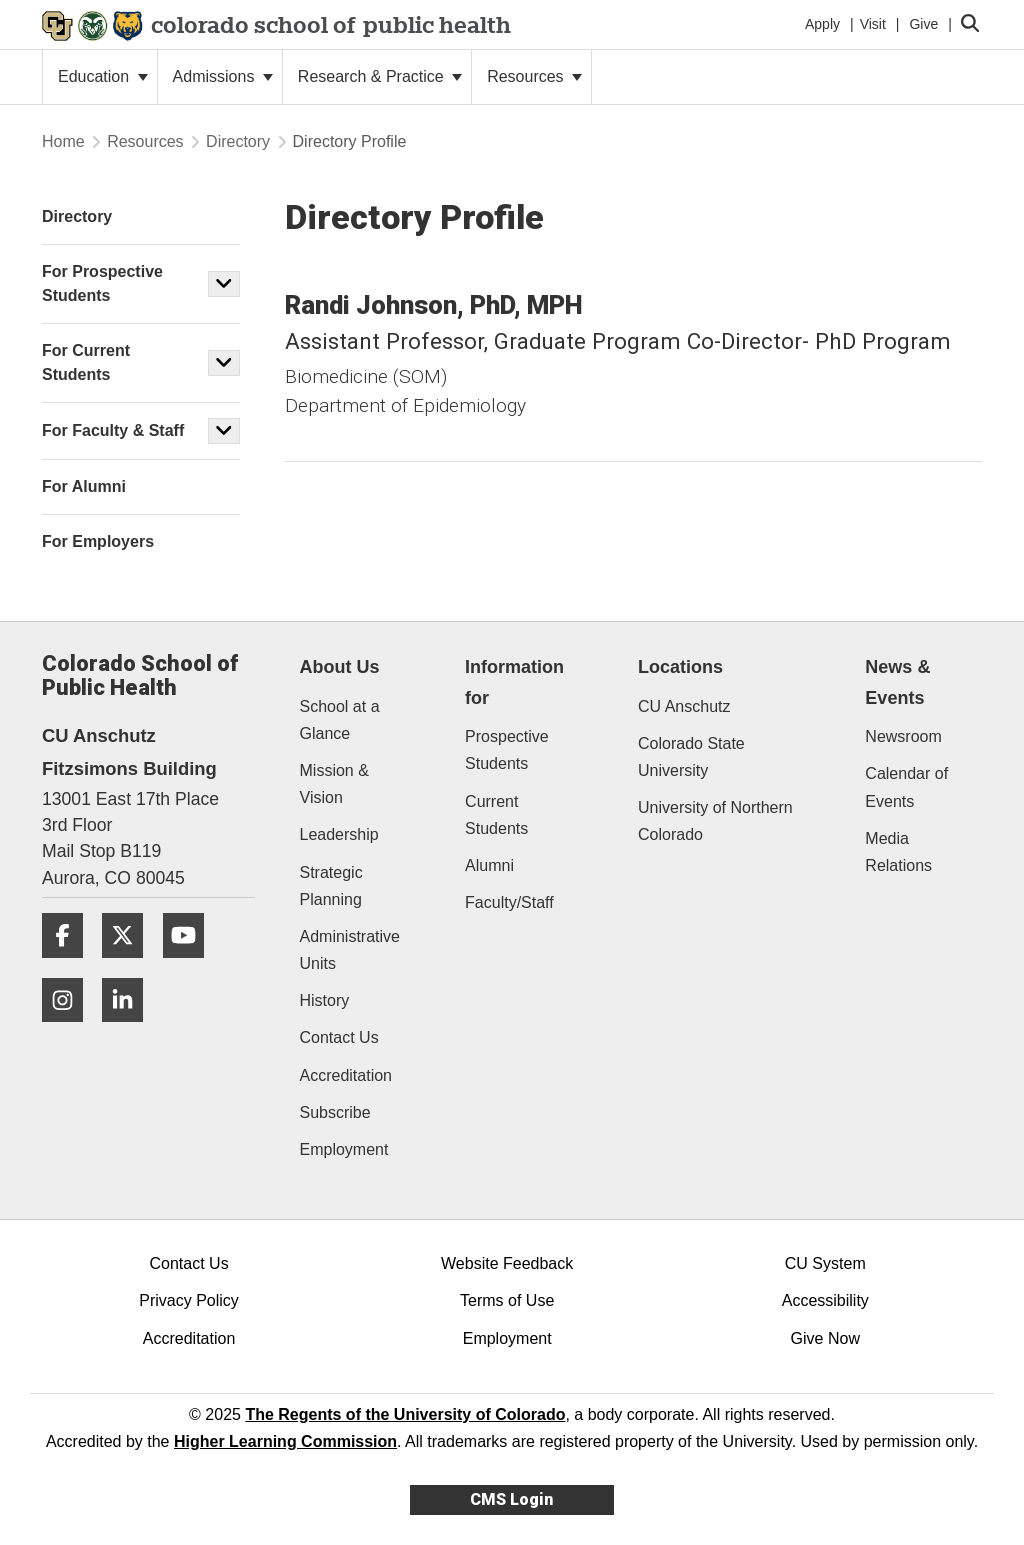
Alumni (489, 865)
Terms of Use (507, 1300)
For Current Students (86, 362)
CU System (825, 1263)
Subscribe (335, 1112)
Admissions (223, 76)
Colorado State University (691, 757)
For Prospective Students (102, 283)
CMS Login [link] (511, 1499)
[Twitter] (130, 965)
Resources (534, 76)
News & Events (897, 682)
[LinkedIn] (130, 1029)
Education (103, 76)
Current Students (496, 815)
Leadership (339, 834)
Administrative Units (350, 950)
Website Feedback (507, 1263)
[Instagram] (70, 1029)
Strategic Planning (331, 886)
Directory (238, 141)
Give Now (825, 1338)
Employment (344, 1149)
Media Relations (898, 852)
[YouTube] (191, 965)
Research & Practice (380, 76)
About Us (340, 667)
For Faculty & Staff (113, 430)
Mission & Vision (334, 784)
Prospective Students (507, 750)
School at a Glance (340, 720)
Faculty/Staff (509, 902)
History (325, 1000)
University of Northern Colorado (715, 821)
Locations (680, 667)
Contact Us (339, 1037)
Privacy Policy (189, 1300)
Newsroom (903, 736)
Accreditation (346, 1075)
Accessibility (825, 1300)
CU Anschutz (684, 706)
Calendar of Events (906, 787)
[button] (224, 284)
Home (63, 141)
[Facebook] (70, 965)
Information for (514, 682)
